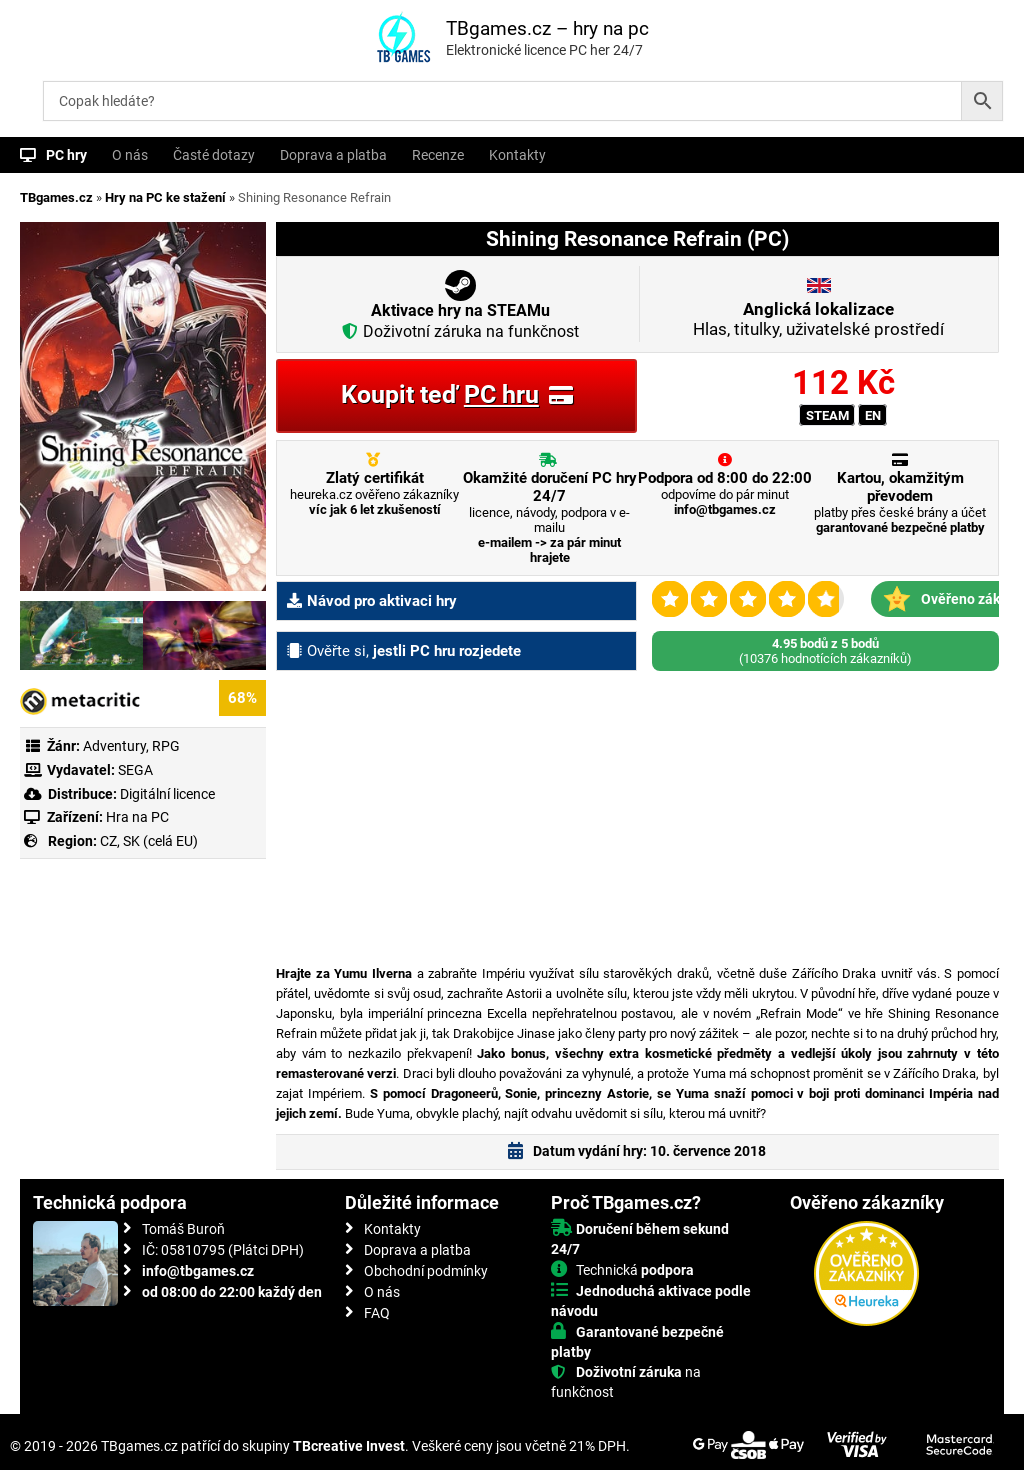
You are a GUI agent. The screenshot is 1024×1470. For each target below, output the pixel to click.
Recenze (438, 155)
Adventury (114, 746)
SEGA (135, 770)
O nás (130, 155)
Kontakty (517, 155)
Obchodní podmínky (426, 1271)
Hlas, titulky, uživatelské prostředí (818, 319)
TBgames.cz (56, 197)
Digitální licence (166, 794)
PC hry (66, 155)
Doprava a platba (333, 155)
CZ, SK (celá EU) (149, 841)
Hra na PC (136, 817)
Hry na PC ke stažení (165, 197)
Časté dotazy (214, 155)
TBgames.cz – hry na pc (547, 28)
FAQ (377, 1313)
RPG (166, 746)
